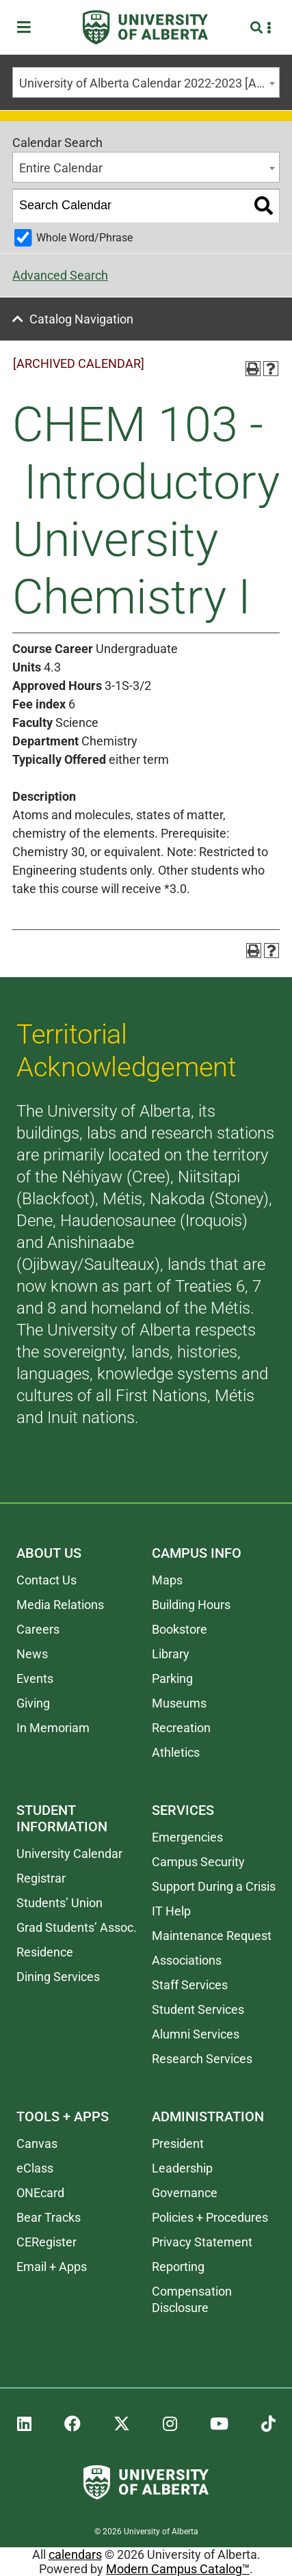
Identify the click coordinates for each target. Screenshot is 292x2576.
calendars (75, 2554)
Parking (172, 1678)
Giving (33, 1703)
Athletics (176, 1752)
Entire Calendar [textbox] (61, 168)
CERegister (46, 2242)
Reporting (178, 2266)
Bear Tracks (48, 2217)
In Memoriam (53, 1728)
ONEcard (40, 2193)
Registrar (41, 1878)
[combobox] (146, 82)
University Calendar (69, 1853)
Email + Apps (51, 2266)
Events (34, 1678)
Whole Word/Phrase (84, 237)
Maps (167, 1580)
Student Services (198, 2009)
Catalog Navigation (81, 319)
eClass (34, 2168)
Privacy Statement (202, 2242)
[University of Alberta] (145, 27)
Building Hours (191, 1604)
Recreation (181, 1728)
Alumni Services (195, 2034)
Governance (184, 2193)
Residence (44, 1952)
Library (170, 1654)
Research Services (202, 2058)
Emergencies (187, 1837)
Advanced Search (60, 275)
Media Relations (60, 1604)
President (178, 2143)
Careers (37, 1629)
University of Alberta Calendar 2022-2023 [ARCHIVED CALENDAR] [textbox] (149, 83)
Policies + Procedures (210, 2217)
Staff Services (190, 1985)
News (32, 1654)
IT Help (171, 1911)
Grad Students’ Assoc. (76, 1927)
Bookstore (179, 1629)
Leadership (182, 2168)
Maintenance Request (211, 1935)
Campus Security (198, 1862)
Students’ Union (59, 1903)
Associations (187, 1960)
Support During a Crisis (214, 1886)
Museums (179, 1703)
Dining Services (58, 1976)
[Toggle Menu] (28, 27)
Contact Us (46, 1580)
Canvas (36, 2143)
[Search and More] (258, 27)
